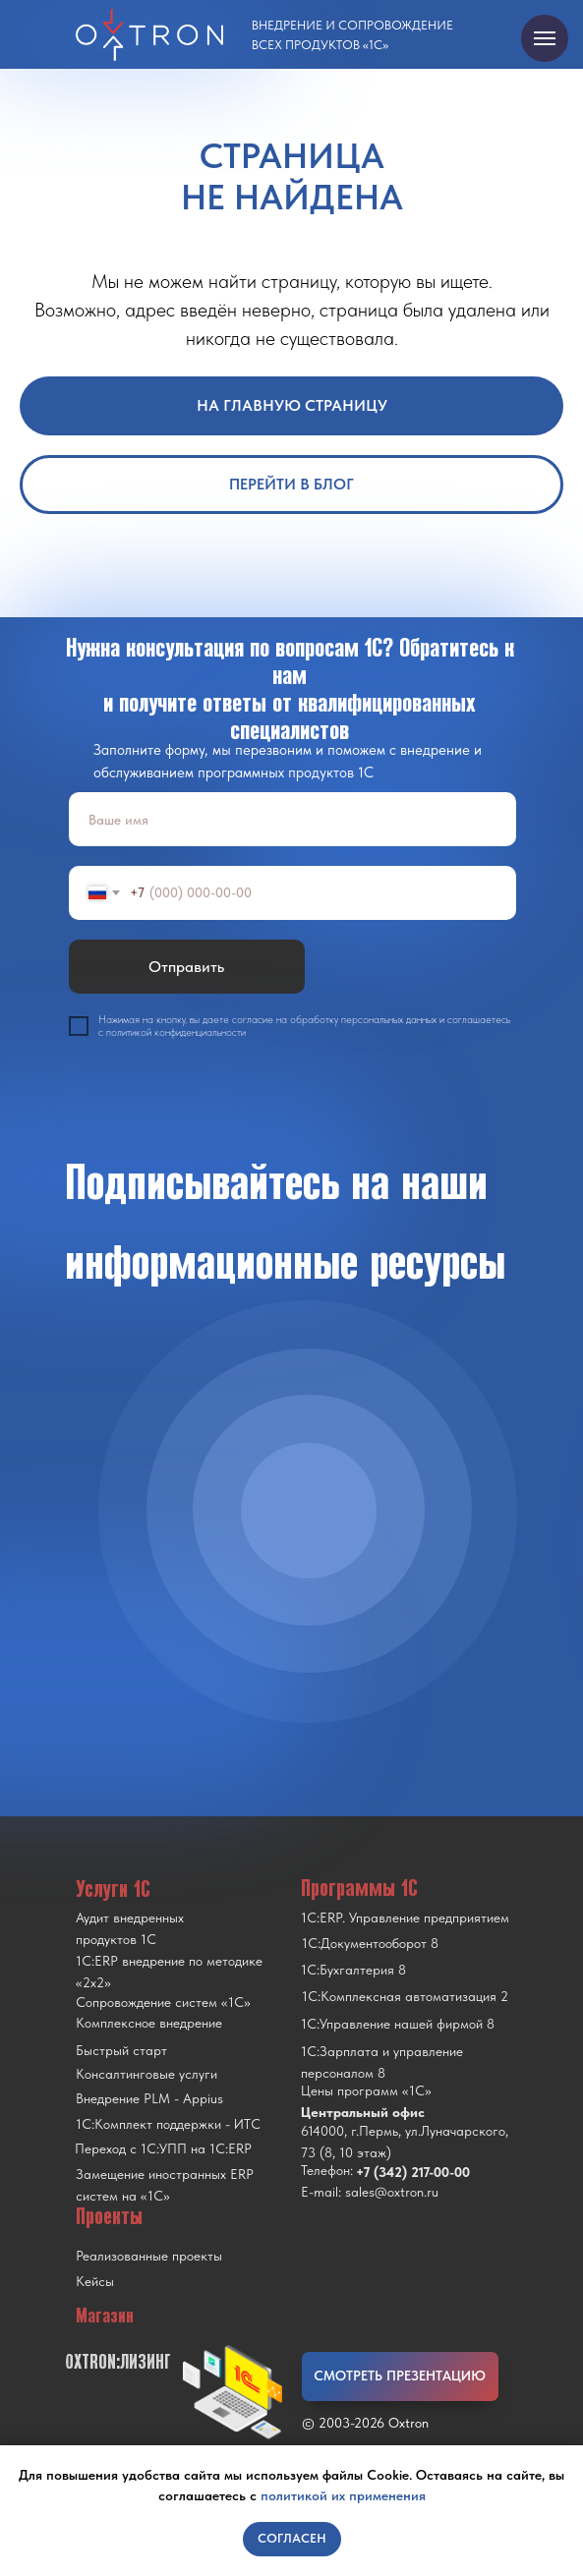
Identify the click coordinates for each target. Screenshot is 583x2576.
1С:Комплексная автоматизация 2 (405, 1996)
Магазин (105, 2315)
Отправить (186, 966)
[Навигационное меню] (544, 38)
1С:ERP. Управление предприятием (405, 1917)
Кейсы (95, 2281)
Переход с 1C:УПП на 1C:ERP (163, 2148)
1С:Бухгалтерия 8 (353, 1969)
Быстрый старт (121, 2050)
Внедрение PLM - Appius (149, 2098)
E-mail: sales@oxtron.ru (369, 2192)
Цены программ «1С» (366, 2090)
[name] (292, 819)
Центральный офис (363, 2112)
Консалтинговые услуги (146, 2074)
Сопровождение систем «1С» (163, 2002)
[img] (309, 1510)
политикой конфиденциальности (176, 1032)
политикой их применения (343, 2495)
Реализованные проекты (149, 2255)
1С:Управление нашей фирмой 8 (398, 2024)
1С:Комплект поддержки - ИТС (168, 2124)
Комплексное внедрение (149, 2023)
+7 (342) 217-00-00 (413, 2172)
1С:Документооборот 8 (370, 1943)
